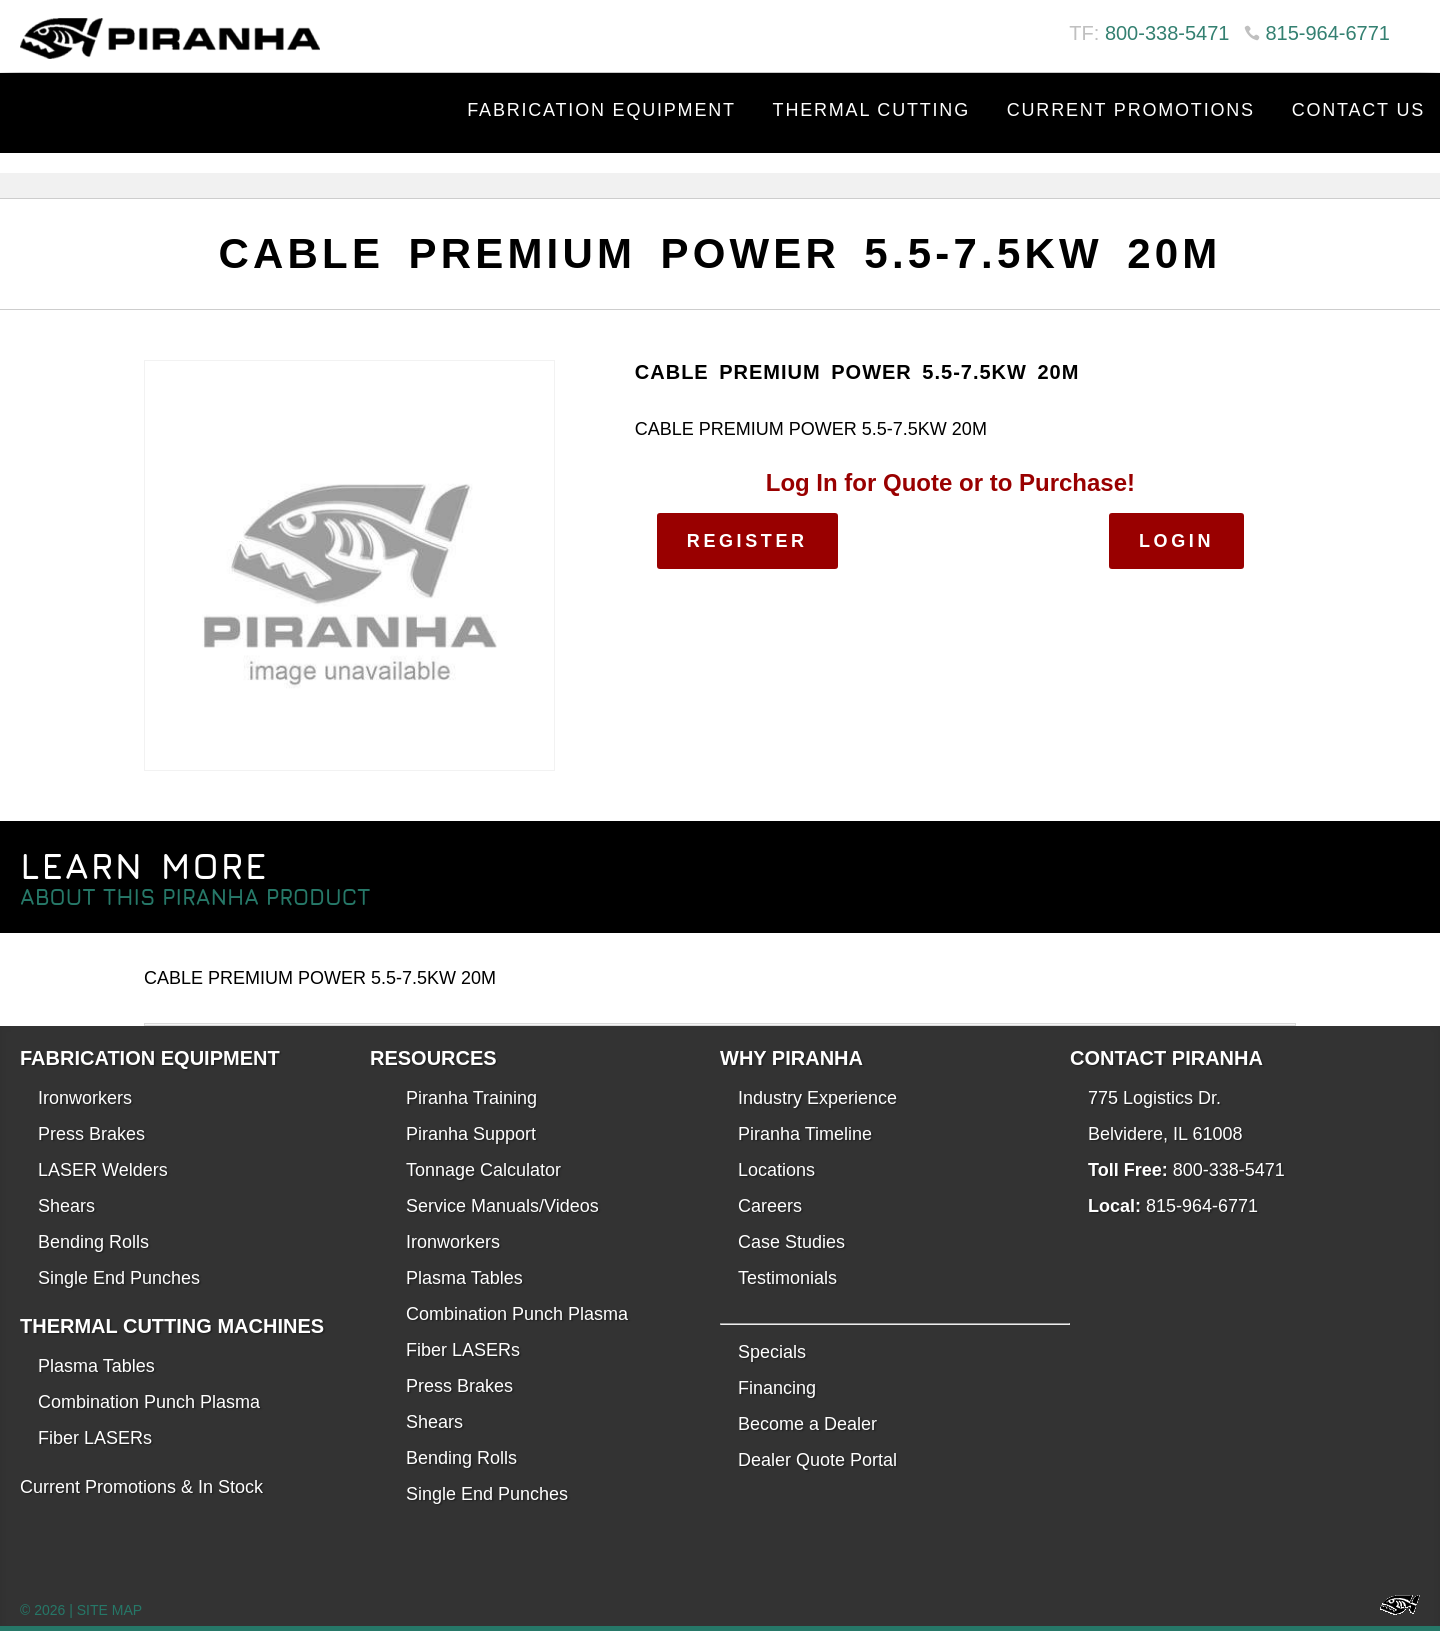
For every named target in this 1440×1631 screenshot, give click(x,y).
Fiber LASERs (95, 1438)
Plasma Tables (96, 1366)
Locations (776, 1170)
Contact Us (1358, 110)
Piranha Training (471, 1098)
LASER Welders (103, 1170)
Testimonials (787, 1278)
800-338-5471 (1167, 33)
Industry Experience (817, 1098)
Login (1176, 541)
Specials (772, 1352)
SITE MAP (109, 1610)
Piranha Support (471, 1134)
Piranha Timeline (805, 1134)
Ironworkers (85, 1098)
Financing (777, 1388)
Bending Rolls (93, 1242)
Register (747, 541)
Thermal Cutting (871, 110)
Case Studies (791, 1242)
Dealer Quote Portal (817, 1460)
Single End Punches (119, 1278)
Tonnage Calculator (483, 1170)
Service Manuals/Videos (502, 1206)
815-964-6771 (1327, 33)
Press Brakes (91, 1134)
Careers (770, 1206)
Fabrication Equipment (601, 110)
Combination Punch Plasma (149, 1402)
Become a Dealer (807, 1424)
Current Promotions (1131, 110)
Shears (66, 1206)
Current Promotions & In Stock (141, 1487)
